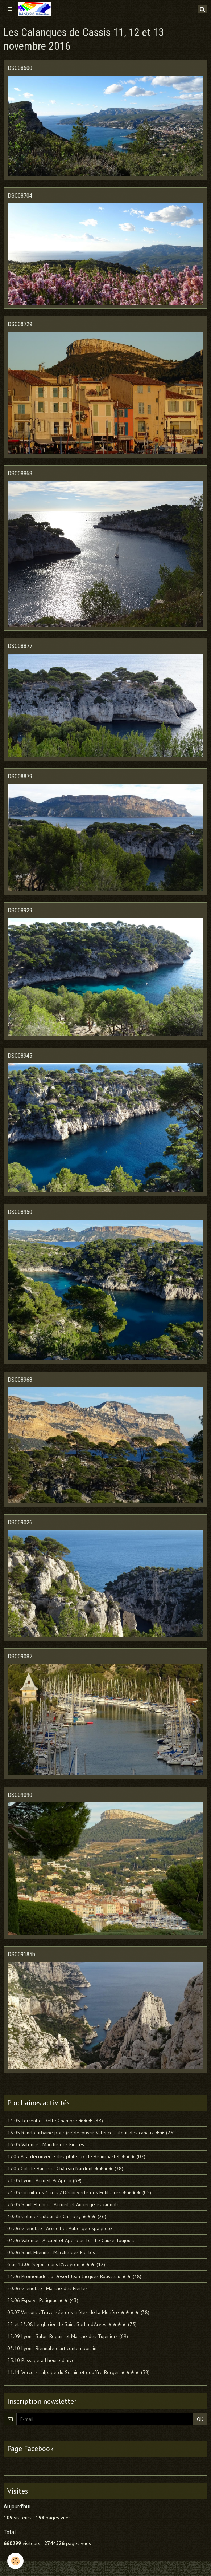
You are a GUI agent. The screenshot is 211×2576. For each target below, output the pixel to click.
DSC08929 (20, 910)
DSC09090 (20, 1794)
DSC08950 (20, 1212)
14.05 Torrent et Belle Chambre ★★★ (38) (55, 2120)
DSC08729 (20, 324)
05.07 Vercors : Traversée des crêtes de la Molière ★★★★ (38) (78, 2312)
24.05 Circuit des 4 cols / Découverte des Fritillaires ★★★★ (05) (79, 2192)
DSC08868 (20, 473)
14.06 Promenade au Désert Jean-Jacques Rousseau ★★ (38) (74, 2276)
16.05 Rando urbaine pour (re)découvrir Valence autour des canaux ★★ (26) (91, 2132)
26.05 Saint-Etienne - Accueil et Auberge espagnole (63, 2204)
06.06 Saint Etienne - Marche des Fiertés (51, 2252)
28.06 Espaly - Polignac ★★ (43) (42, 2300)
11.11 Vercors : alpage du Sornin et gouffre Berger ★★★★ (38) (78, 2372)
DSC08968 (20, 1379)
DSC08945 (20, 1055)
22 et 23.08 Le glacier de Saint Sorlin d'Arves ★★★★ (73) (72, 2324)
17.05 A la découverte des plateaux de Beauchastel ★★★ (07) (76, 2156)
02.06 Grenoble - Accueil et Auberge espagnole (59, 2228)
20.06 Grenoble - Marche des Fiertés (47, 2288)
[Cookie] (15, 2561)
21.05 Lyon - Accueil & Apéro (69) (44, 2180)
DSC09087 (20, 1656)
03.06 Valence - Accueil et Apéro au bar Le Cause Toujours (71, 2240)
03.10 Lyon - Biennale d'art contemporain (51, 2348)
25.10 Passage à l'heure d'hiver (41, 2360)
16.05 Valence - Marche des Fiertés (45, 2144)
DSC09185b (21, 1954)
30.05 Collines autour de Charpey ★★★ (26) (56, 2216)
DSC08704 (20, 195)
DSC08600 (20, 68)
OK (200, 2419)
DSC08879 (20, 776)
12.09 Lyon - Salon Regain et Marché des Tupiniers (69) (67, 2336)
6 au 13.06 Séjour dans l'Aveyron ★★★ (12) (56, 2264)
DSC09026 (20, 1522)
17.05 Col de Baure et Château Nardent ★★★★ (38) (65, 2168)
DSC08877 (20, 646)
